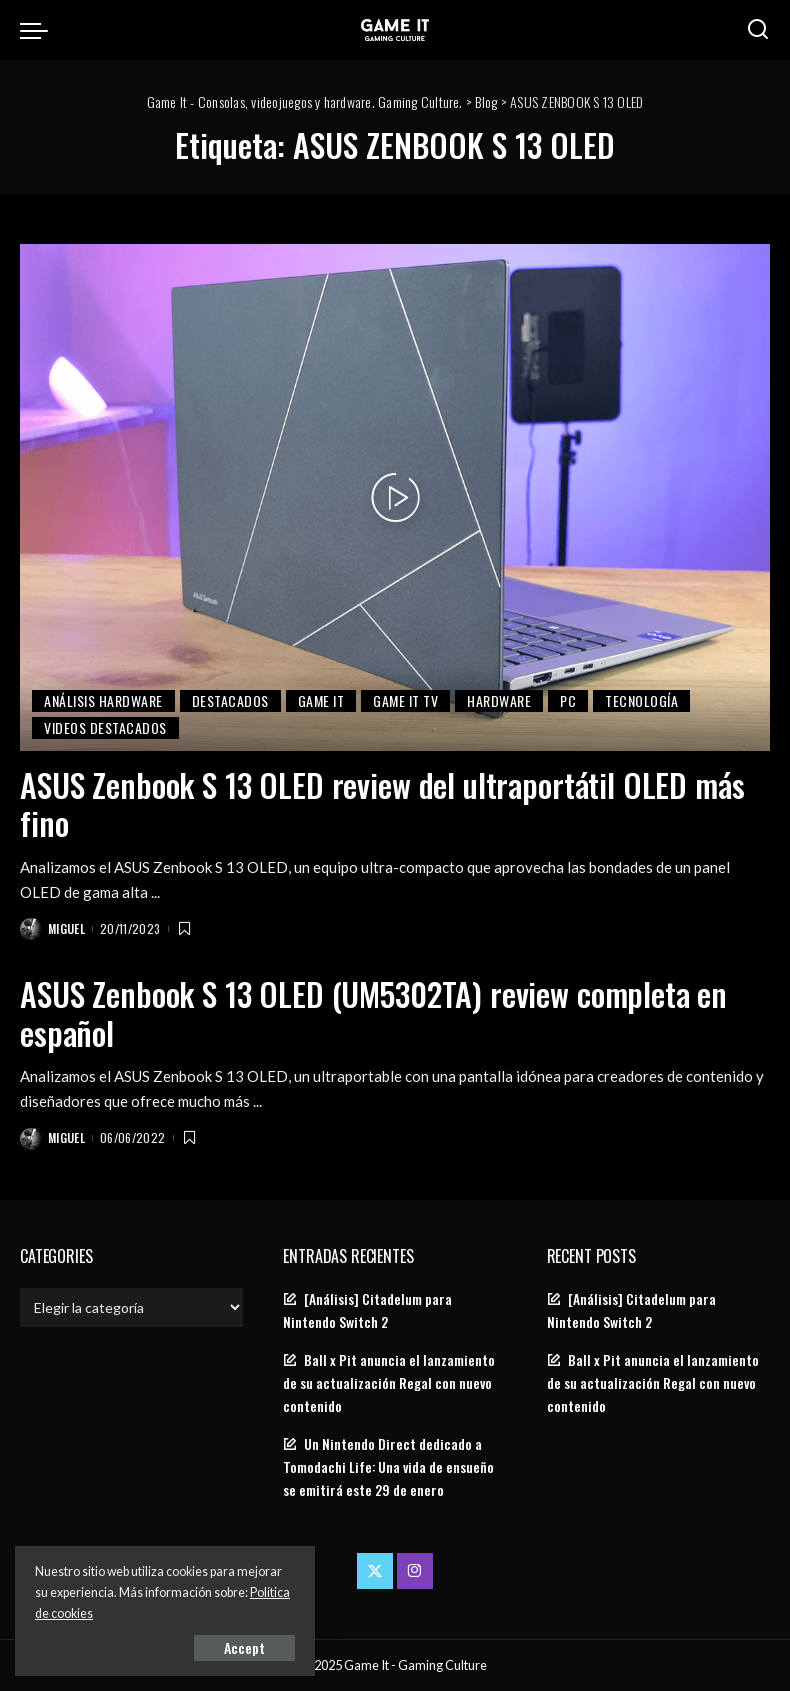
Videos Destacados (105, 727)
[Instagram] (415, 1571)
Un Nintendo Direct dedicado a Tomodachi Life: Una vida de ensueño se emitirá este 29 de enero (388, 1467)
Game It (321, 700)
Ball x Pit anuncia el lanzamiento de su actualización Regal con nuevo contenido (389, 1383)
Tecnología (641, 700)
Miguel (66, 928)
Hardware (499, 700)
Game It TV (405, 700)
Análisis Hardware (103, 700)
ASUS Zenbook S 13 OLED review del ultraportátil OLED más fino (382, 803)
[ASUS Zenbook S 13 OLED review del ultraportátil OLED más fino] (395, 497)
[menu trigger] (39, 30)
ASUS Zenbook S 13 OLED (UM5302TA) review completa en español (373, 1012)
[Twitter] (375, 1571)
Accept (244, 1647)
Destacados (230, 700)
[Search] (758, 30)
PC (568, 700)
